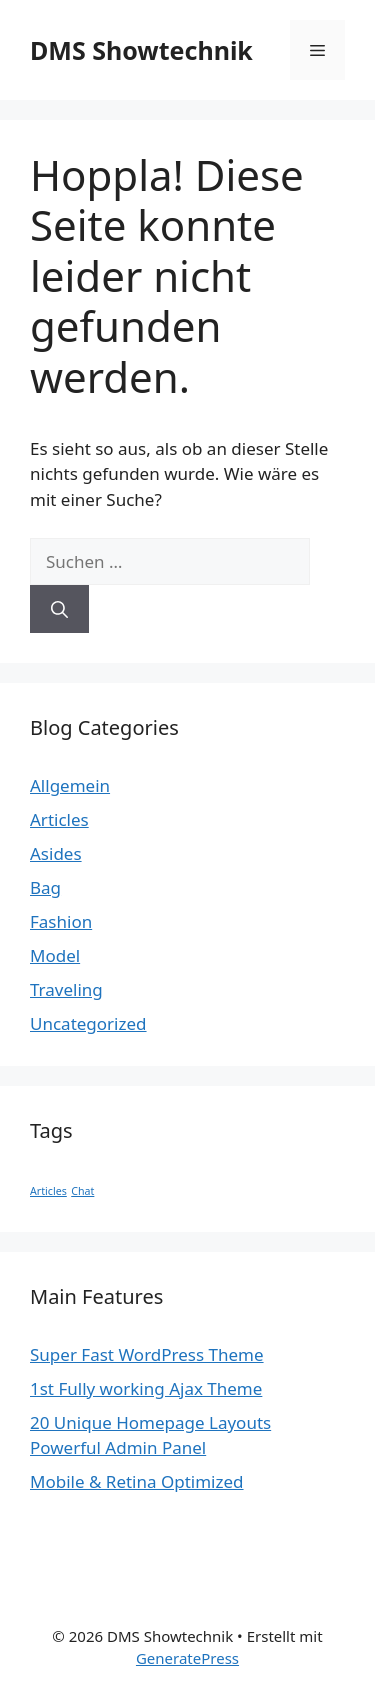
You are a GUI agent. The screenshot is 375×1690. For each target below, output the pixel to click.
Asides (56, 853)
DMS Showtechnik (141, 50)
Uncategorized (88, 1023)
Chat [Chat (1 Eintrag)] (82, 1191)
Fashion (61, 921)
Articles (59, 819)
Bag (45, 887)
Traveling (66, 989)
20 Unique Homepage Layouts (150, 1422)
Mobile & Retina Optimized (137, 1481)
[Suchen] (59, 609)
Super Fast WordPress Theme (147, 1354)
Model (55, 955)
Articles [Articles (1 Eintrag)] (48, 1191)
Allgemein (70, 785)
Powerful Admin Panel (118, 1447)
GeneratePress (187, 1658)
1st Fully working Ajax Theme (146, 1388)
